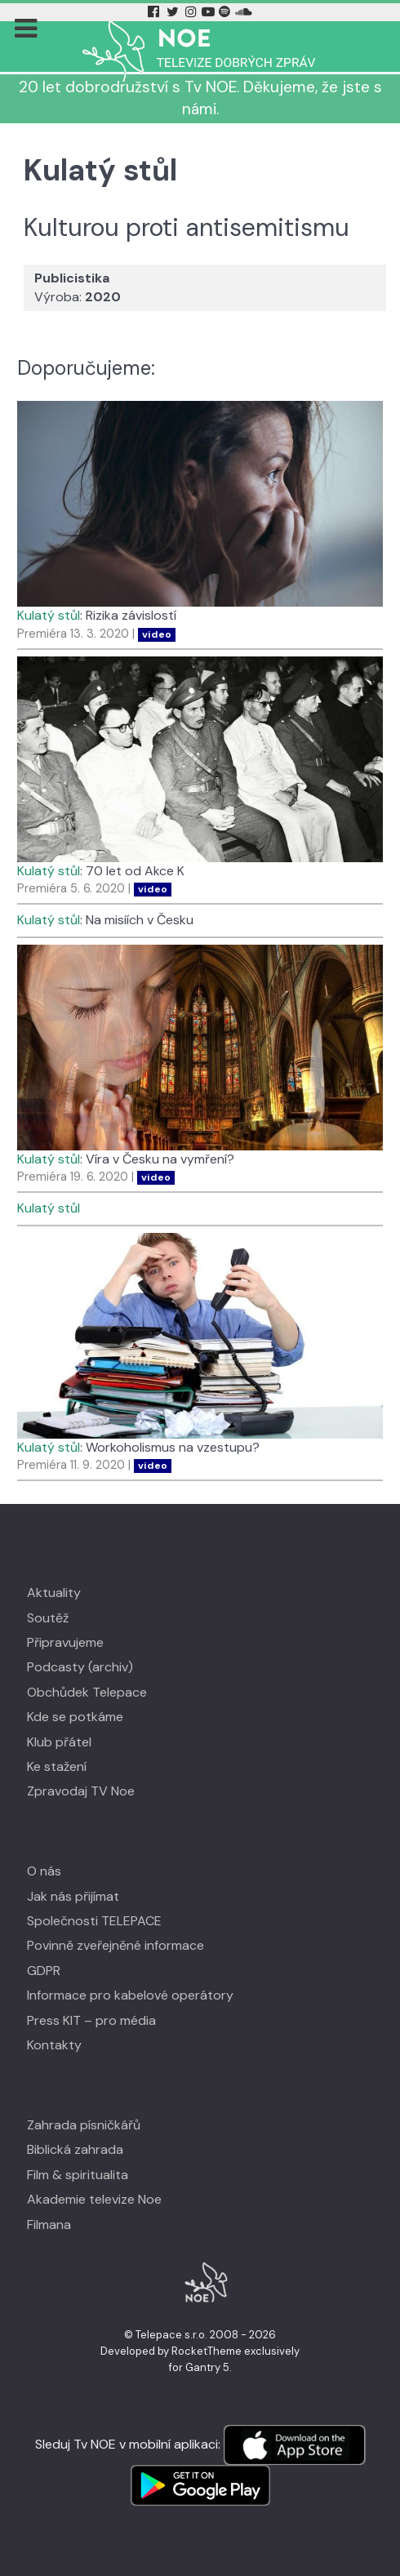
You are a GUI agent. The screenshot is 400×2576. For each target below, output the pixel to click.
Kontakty (54, 2044)
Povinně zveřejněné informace (115, 1945)
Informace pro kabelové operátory (130, 1995)
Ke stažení (57, 1766)
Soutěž (48, 1617)
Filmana (49, 2224)
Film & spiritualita (77, 2174)
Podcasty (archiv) (80, 1666)
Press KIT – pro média (91, 2020)
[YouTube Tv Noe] (210, 12)
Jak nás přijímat (73, 1896)
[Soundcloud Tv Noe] (243, 12)
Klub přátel (59, 1742)
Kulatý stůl (48, 615)
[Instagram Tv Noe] (192, 12)
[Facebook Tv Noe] (155, 12)
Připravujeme (65, 1642)
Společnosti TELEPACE (94, 1920)
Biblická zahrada (75, 2149)
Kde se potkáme (75, 1716)
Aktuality (54, 1592)
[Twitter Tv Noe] (173, 12)
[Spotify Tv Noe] (226, 12)
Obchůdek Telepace (87, 1692)
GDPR (43, 1970)
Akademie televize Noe (94, 2199)
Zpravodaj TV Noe (81, 1791)
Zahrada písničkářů (83, 2124)
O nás (44, 1871)
